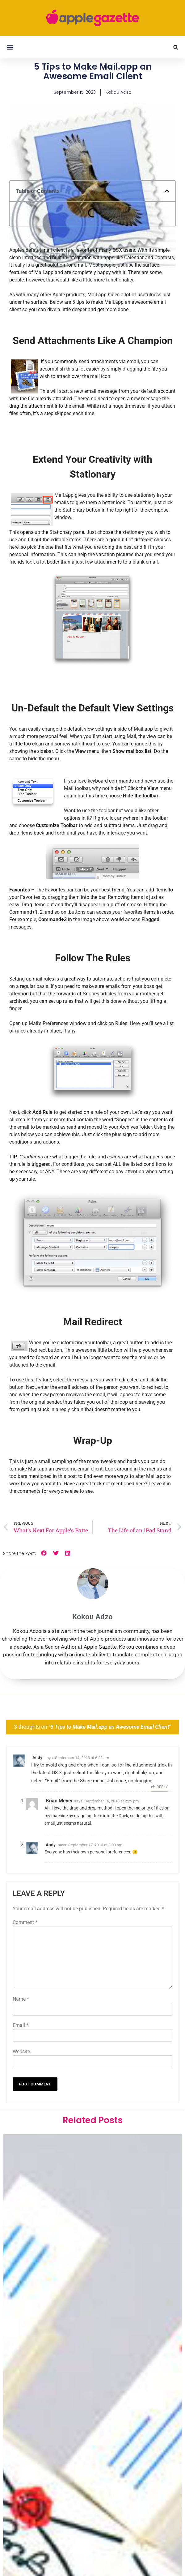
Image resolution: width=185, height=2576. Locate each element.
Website (21, 2051)
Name (21, 1999)
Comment (25, 1922)
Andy (37, 1757)
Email (20, 2025)
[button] (10, 47)
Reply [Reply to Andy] (162, 1787)
